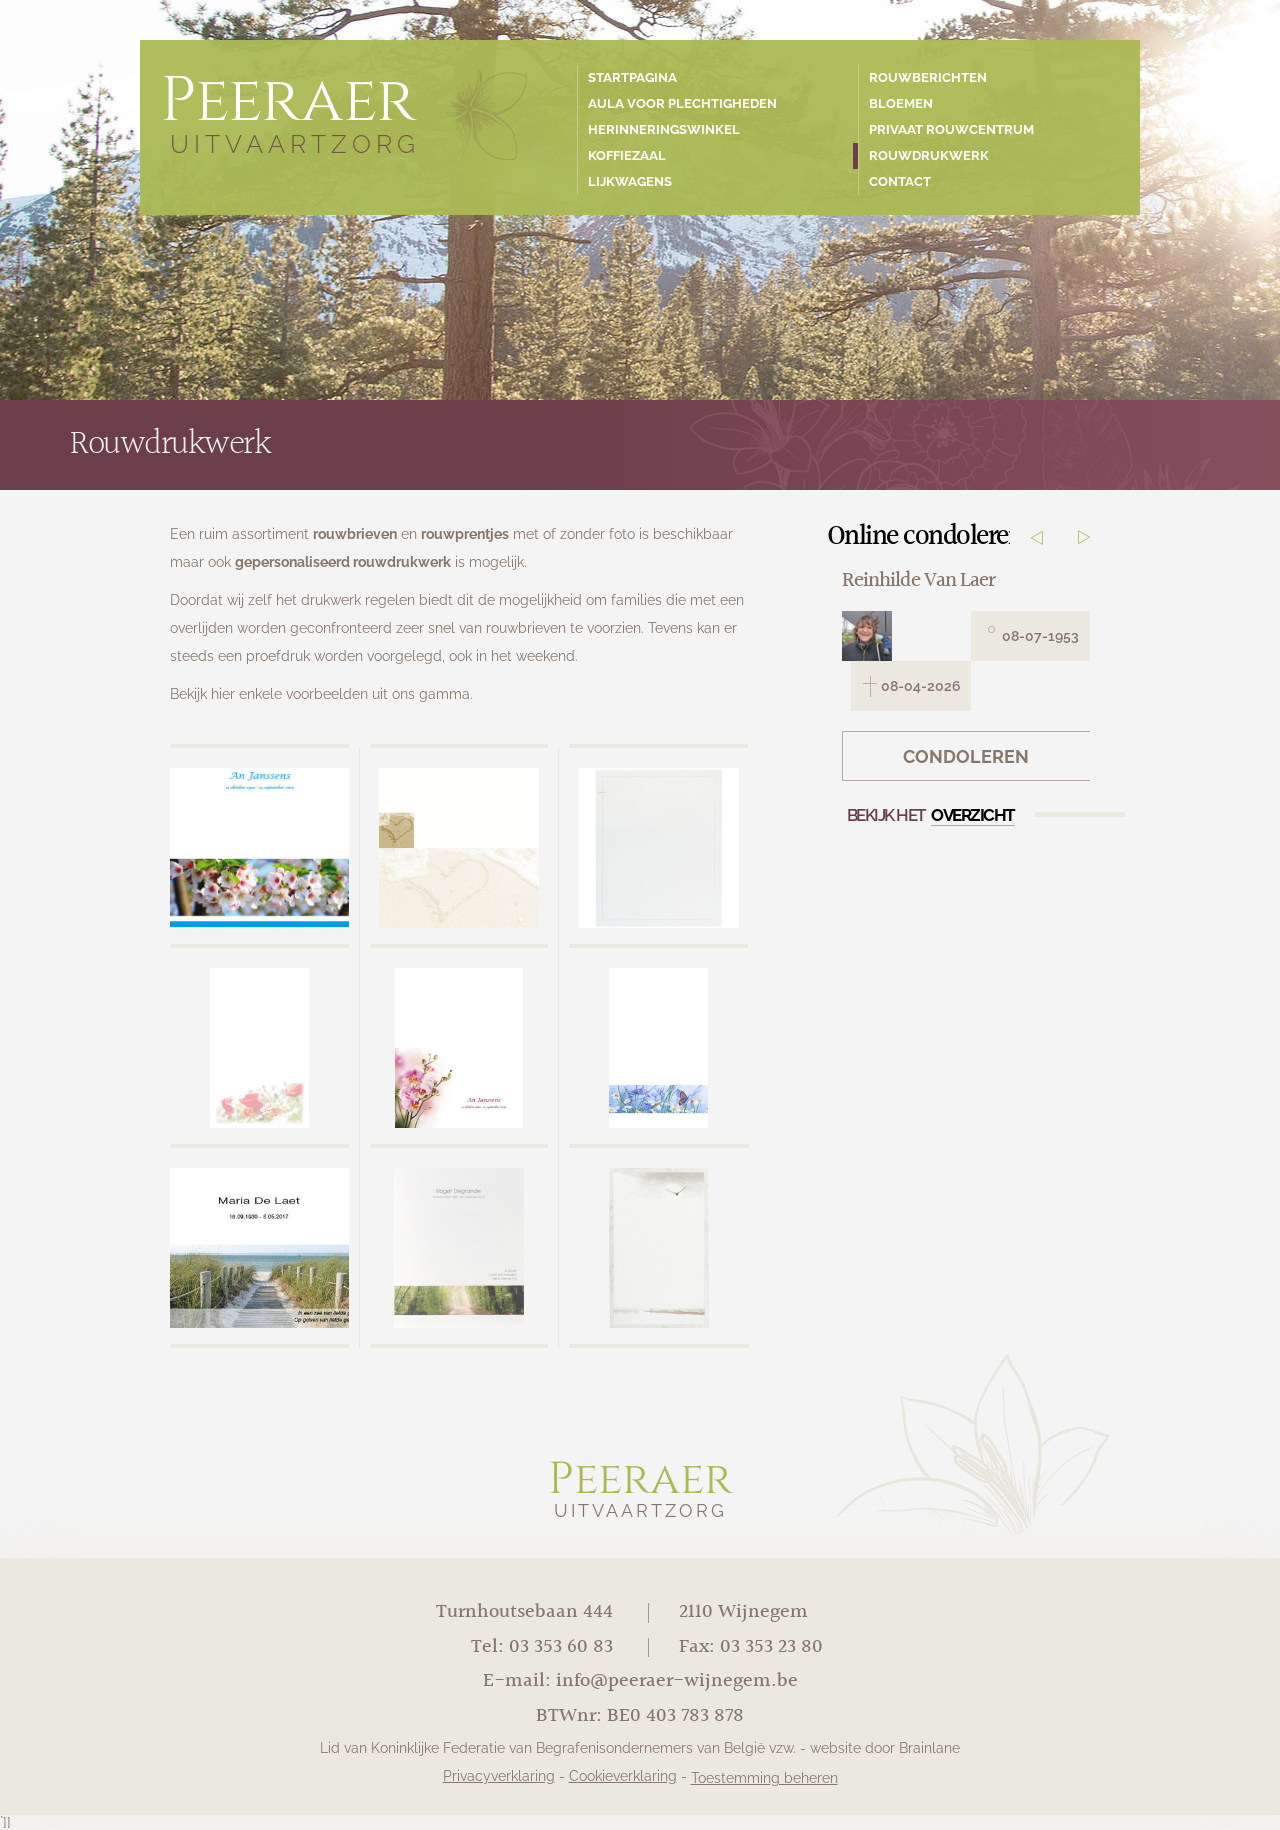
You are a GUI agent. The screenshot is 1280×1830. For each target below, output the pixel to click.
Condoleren (966, 757)
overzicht (973, 815)
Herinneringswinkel (664, 129)
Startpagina (632, 77)
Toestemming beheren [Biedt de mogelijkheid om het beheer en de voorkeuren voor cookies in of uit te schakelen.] (764, 1778)
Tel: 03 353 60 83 (542, 1647)
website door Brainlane (885, 1748)
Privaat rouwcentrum (951, 129)
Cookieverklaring (623, 1776)
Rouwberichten (928, 77)
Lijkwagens (630, 181)
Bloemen (901, 103)
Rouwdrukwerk (929, 155)
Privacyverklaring (499, 1776)
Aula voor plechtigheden (682, 103)
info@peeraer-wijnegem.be (677, 1681)
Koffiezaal (627, 155)
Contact (900, 181)
